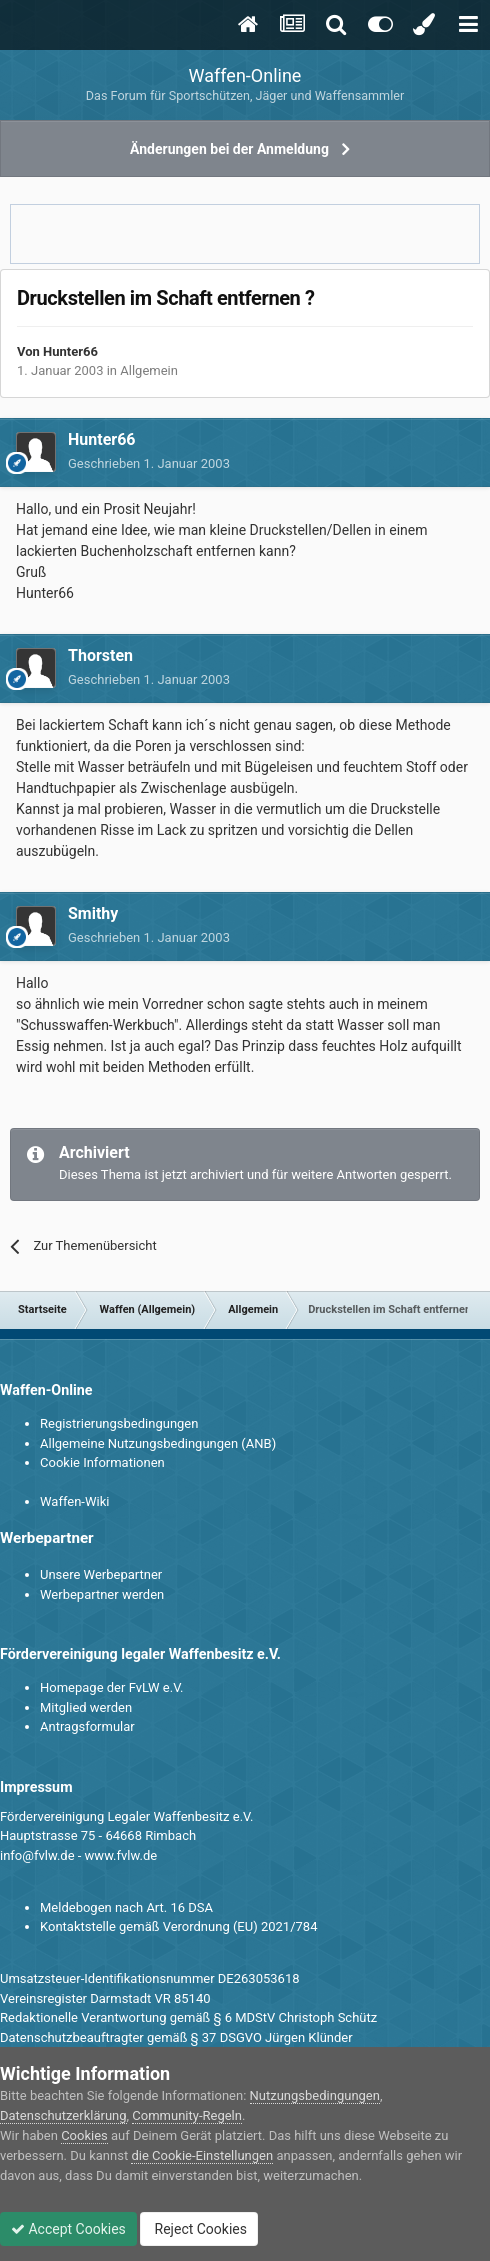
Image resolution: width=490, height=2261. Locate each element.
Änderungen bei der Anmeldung (229, 149)
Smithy (93, 913)
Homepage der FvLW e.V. (111, 1687)
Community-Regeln (187, 2115)
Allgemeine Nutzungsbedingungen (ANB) (158, 1443)
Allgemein (149, 370)
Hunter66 (70, 351)
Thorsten (100, 655)
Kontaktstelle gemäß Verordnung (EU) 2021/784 (178, 1926)
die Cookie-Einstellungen (202, 2155)
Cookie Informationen (102, 1462)
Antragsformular (87, 1726)
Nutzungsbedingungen (315, 2095)
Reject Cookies (199, 2229)
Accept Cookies (68, 2229)
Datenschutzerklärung (63, 2115)
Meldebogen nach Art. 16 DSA (126, 1907)
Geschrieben (149, 463)
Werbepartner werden (102, 1594)
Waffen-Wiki (74, 1501)
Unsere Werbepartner (101, 1574)
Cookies (84, 2135)
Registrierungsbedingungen (119, 1423)
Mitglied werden (86, 1707)
